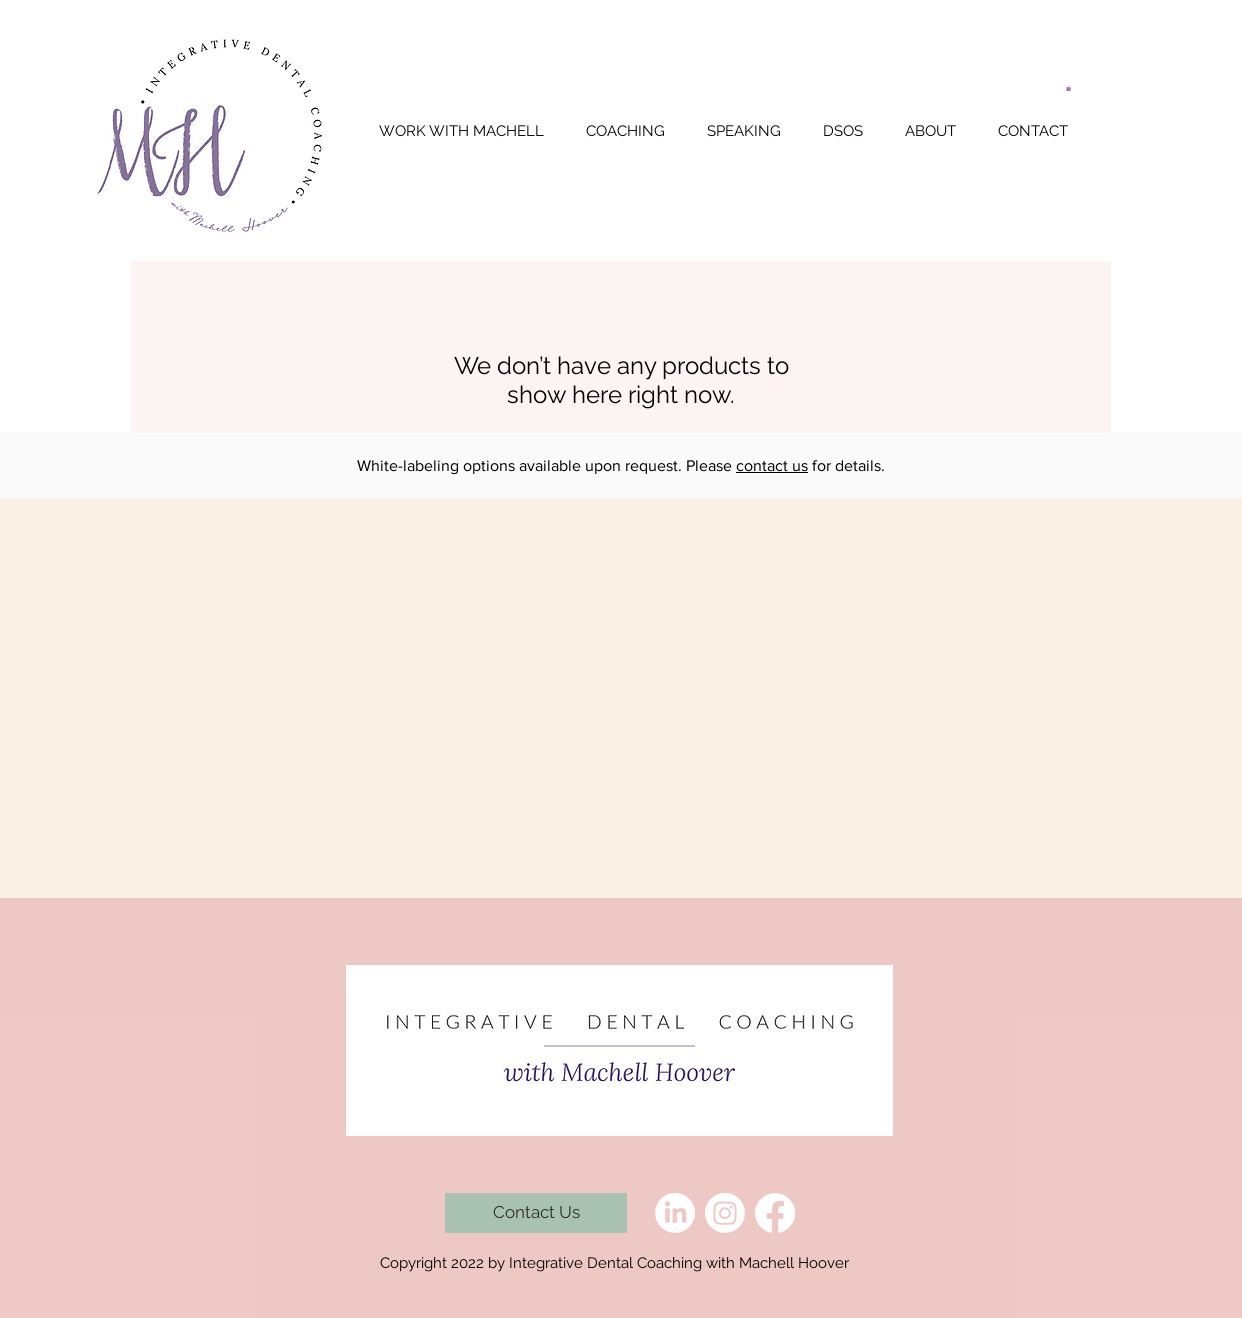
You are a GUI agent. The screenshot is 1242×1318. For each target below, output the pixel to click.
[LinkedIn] (675, 1213)
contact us (772, 465)
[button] (1068, 88)
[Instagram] (725, 1213)
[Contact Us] (536, 1213)
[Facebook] (775, 1213)
